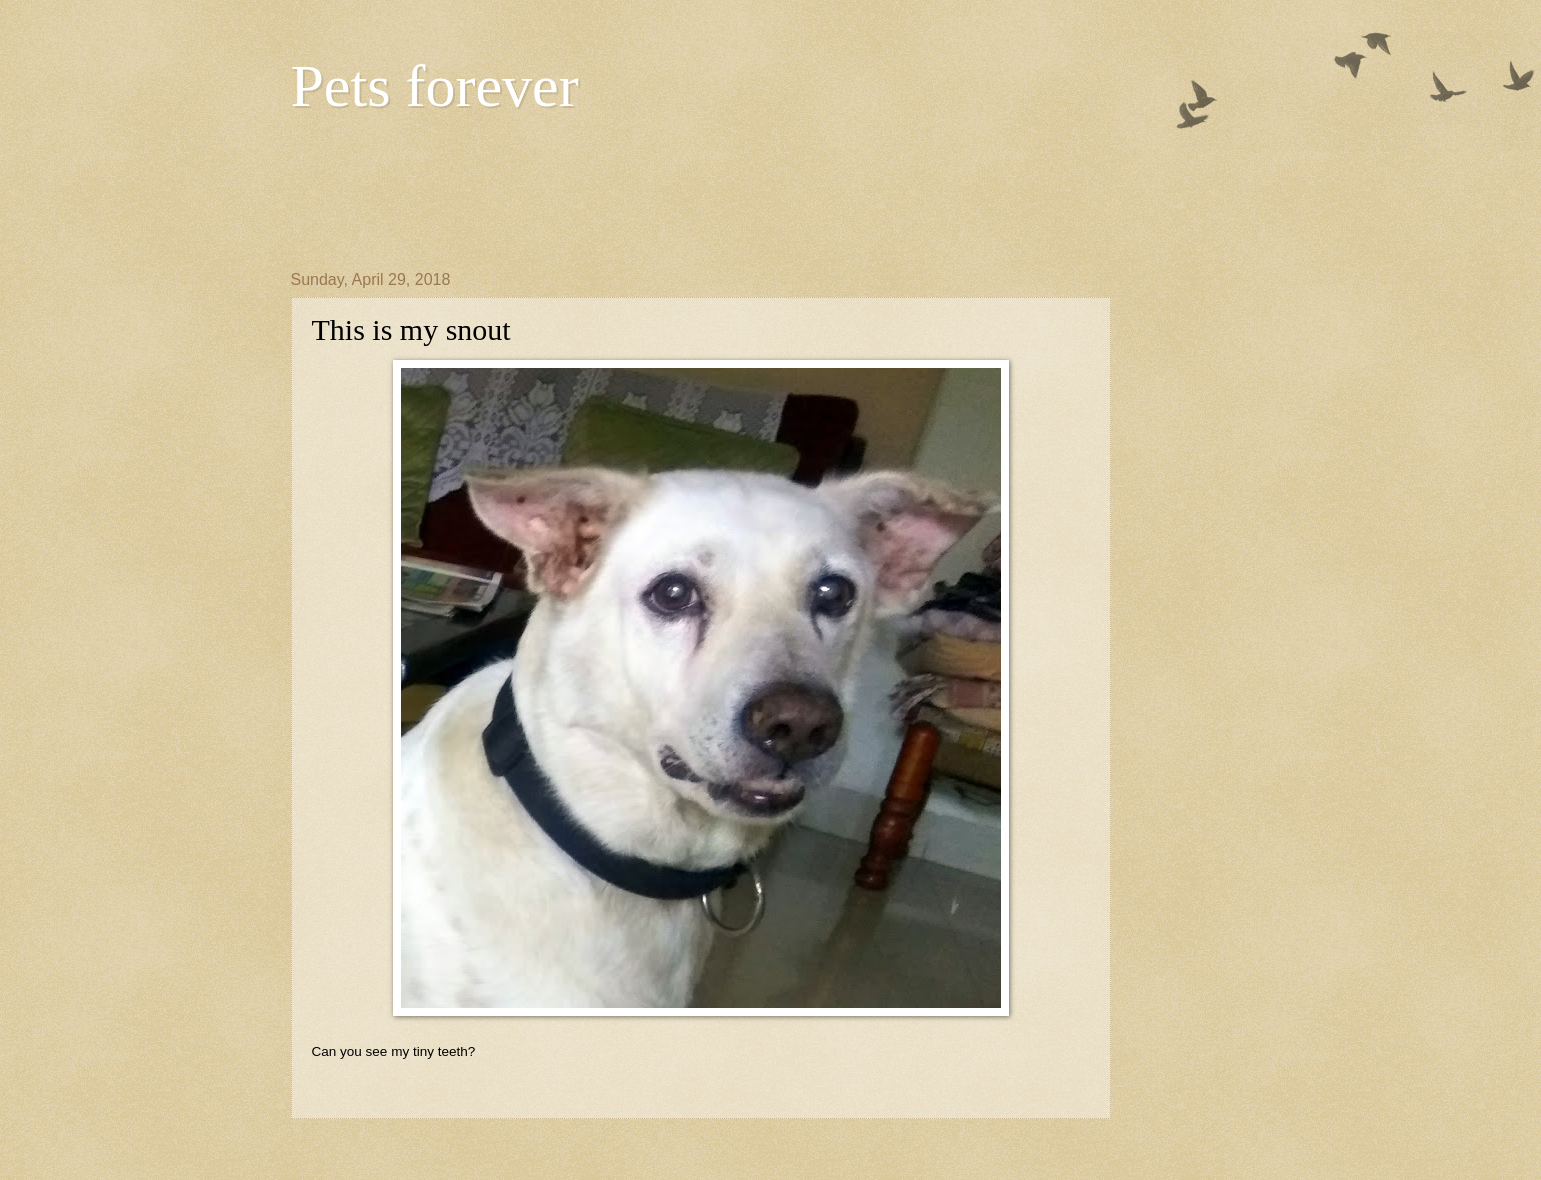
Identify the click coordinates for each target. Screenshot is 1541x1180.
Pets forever (435, 86)
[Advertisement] (655, 191)
